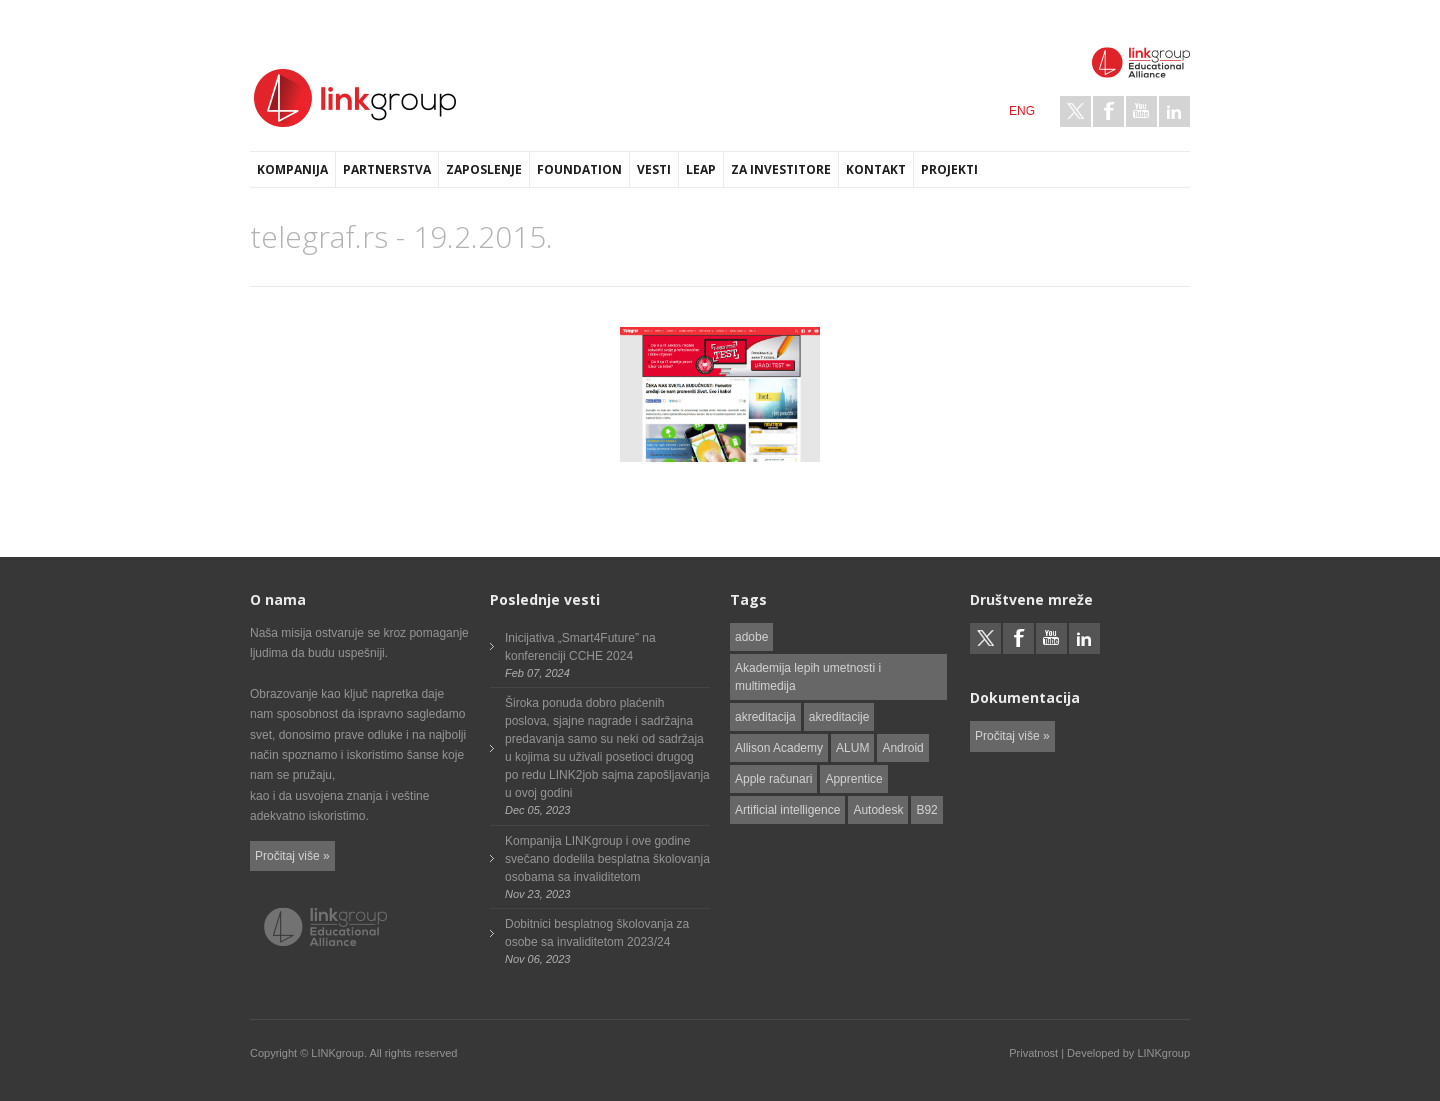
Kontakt (876, 169)
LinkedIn (1174, 111)
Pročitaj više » (292, 856)
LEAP (701, 169)
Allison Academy (779, 748)
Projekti (949, 169)
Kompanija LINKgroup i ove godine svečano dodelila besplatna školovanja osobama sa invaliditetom (607, 859)
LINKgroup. (339, 1053)
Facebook (1108, 111)
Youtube (1141, 111)
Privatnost (1033, 1053)
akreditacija (765, 717)
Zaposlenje (484, 169)
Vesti (654, 169)
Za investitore (781, 169)
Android (902, 748)
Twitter (1075, 111)
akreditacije (839, 717)
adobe (751, 637)
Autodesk (878, 810)
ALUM (852, 748)
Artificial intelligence (787, 810)
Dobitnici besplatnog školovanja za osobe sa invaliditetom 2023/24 (597, 933)
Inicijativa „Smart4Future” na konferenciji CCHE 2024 (580, 647)
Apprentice (853, 779)
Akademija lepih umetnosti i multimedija (808, 677)
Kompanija (292, 169)
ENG (1022, 111)
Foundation (579, 169)
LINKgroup (1163, 1053)
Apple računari (773, 779)
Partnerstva (387, 169)
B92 (926, 810)
